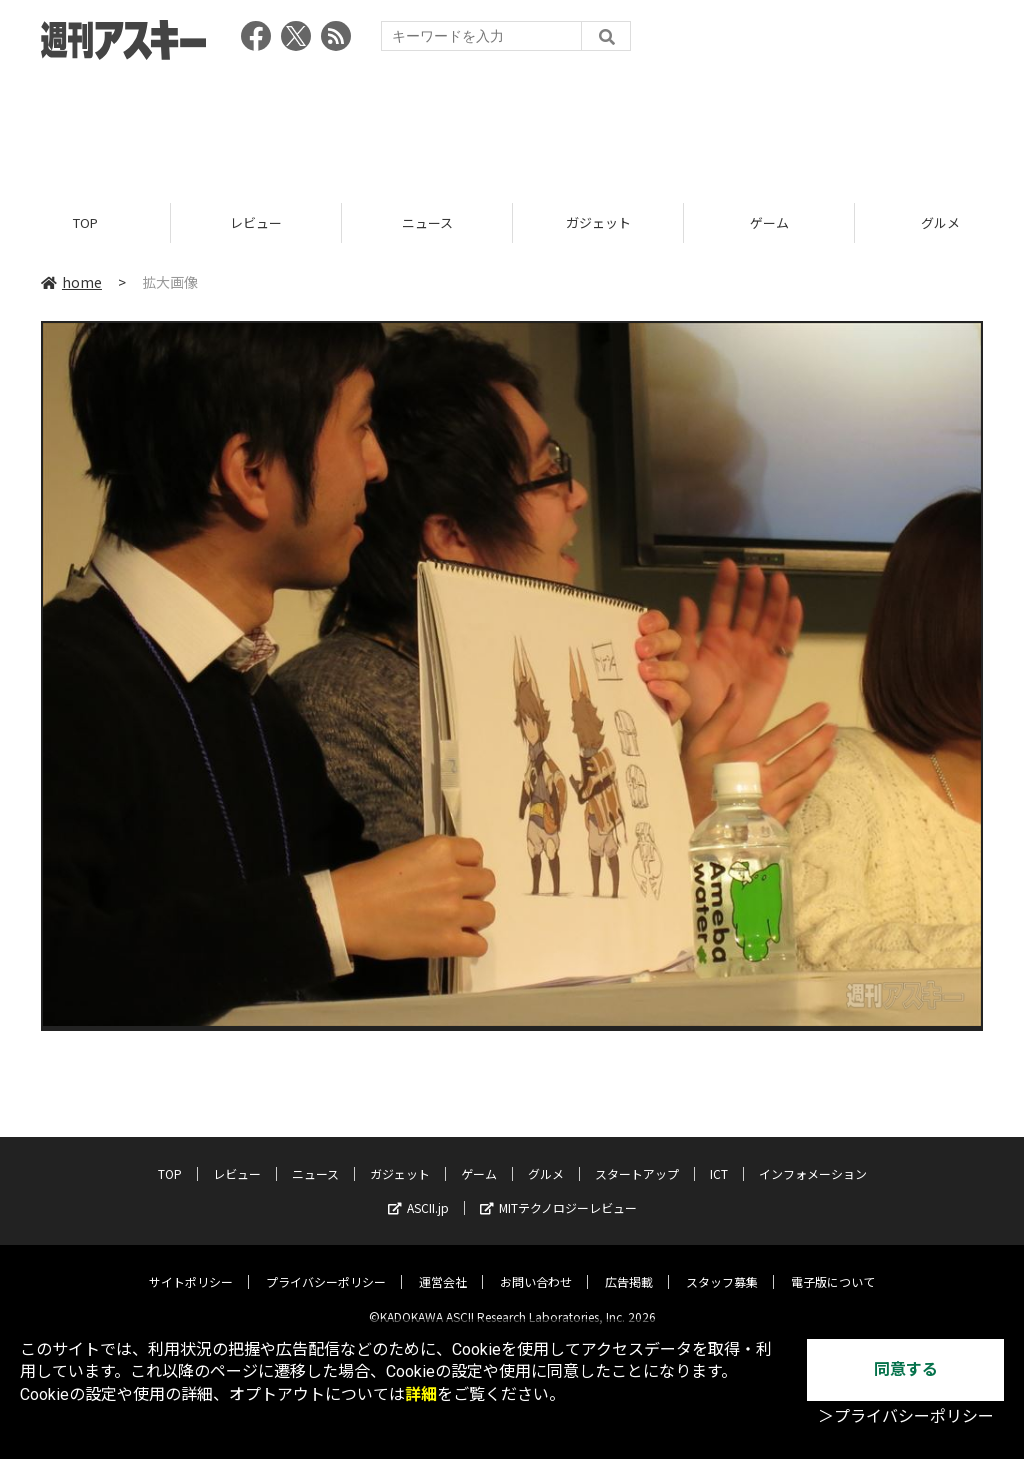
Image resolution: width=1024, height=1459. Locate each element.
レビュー (256, 222)
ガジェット (598, 222)
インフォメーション (813, 1158)
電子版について (833, 1266)
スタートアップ (637, 1158)
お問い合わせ (536, 1266)
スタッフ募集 (722, 1266)
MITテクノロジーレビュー (558, 1192)
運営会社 (443, 1266)
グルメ (546, 1158)
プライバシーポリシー (326, 1266)
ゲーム (769, 222)
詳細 (421, 1394)
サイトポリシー (191, 1266)
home (71, 282)
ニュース (427, 222)
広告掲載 (629, 1266)
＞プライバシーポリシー (906, 1416)
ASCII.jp (418, 1192)
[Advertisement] (512, 125)
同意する (906, 1369)
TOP (85, 222)
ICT (719, 1158)
